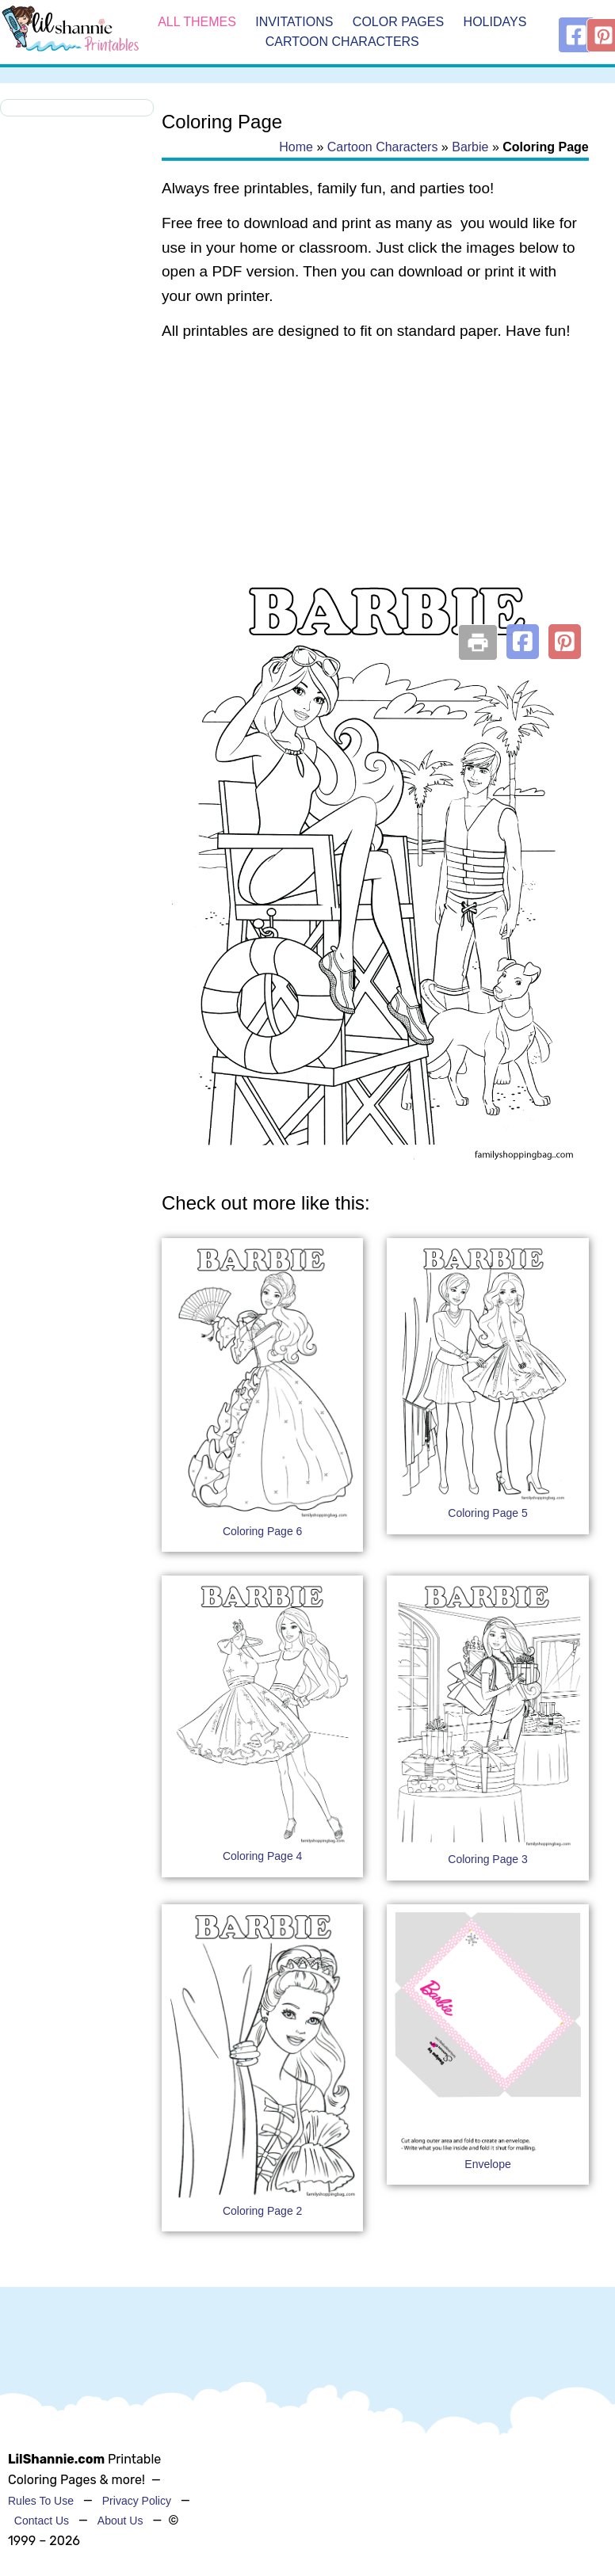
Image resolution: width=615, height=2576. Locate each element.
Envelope (487, 2164)
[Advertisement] (373, 482)
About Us (120, 2520)
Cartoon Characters (342, 42)
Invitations (294, 22)
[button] (522, 641)
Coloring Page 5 (487, 1513)
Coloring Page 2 (262, 2210)
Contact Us (41, 2520)
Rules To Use (41, 2500)
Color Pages (398, 22)
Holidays (495, 22)
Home (296, 147)
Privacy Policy (136, 2500)
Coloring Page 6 (262, 1531)
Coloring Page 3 (487, 1859)
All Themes (197, 22)
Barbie (470, 147)
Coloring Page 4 (262, 1856)
